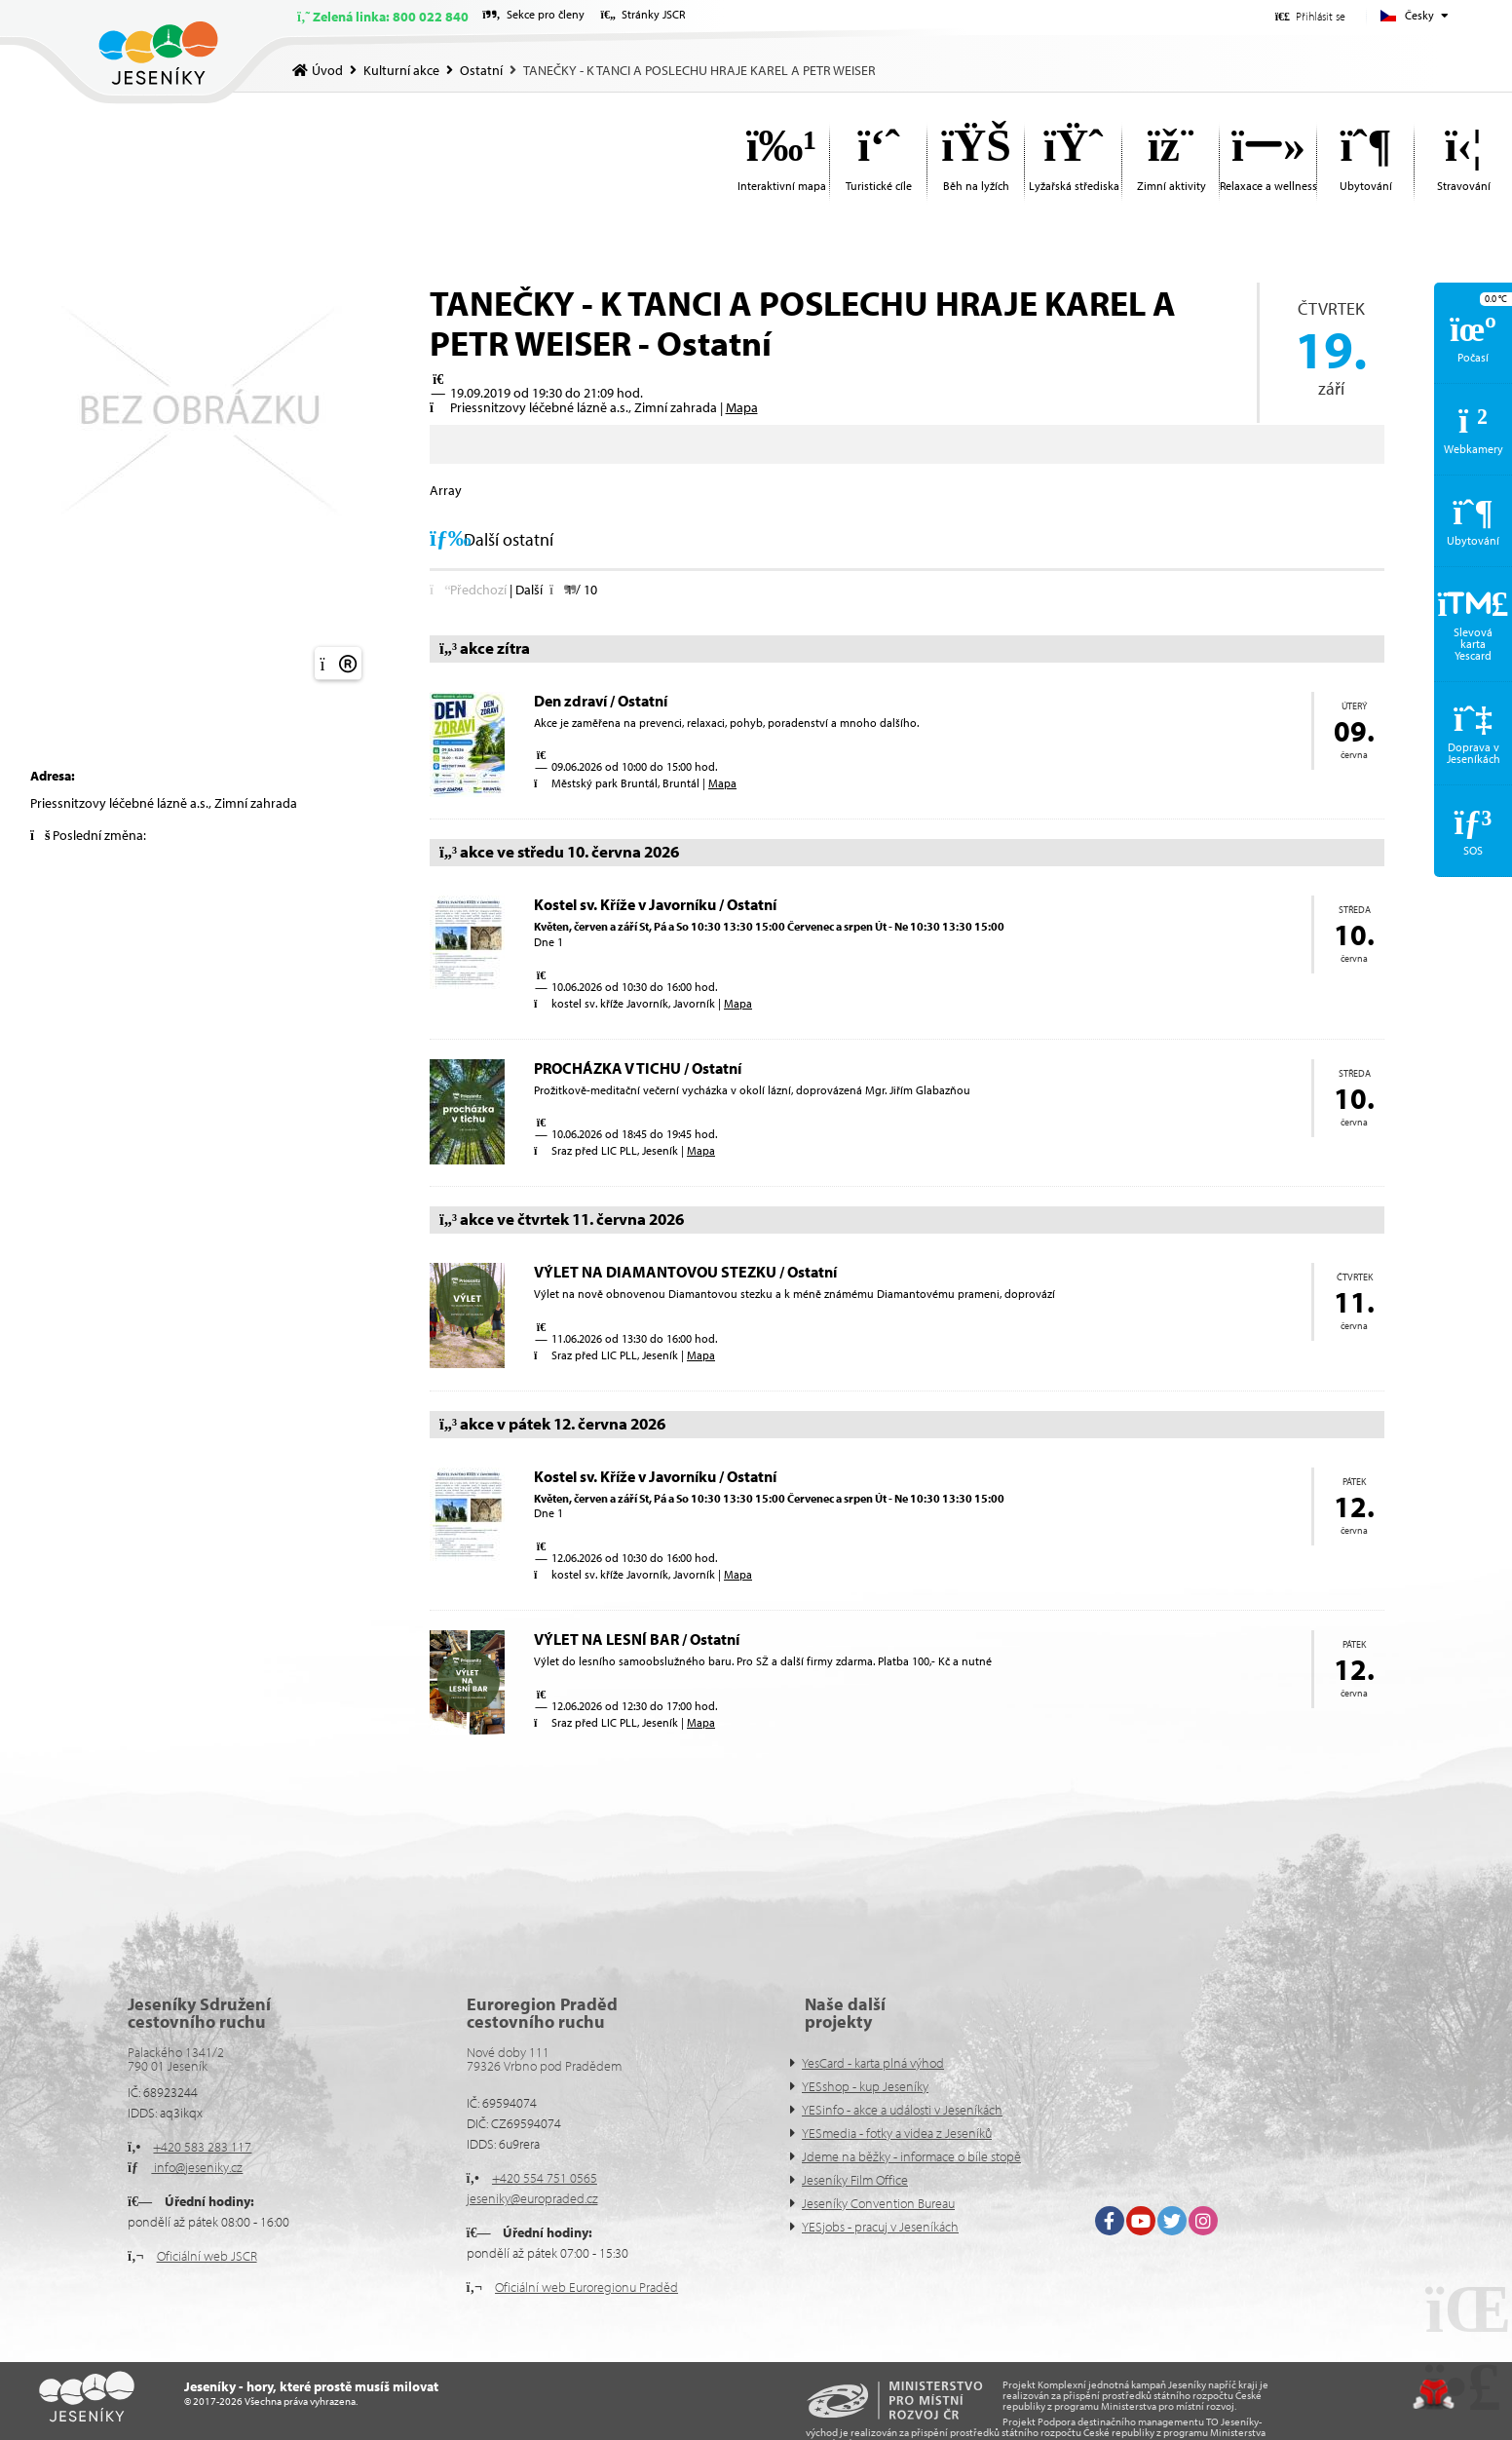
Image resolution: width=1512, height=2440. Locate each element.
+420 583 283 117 (202, 2146)
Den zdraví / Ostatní (600, 700)
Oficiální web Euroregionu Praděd (586, 2287)
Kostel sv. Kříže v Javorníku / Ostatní (655, 904)
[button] (1310, 16)
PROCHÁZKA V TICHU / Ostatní (637, 1068)
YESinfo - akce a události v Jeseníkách (902, 2109)
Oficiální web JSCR (207, 2256)
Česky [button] (1419, 15)
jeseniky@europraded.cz (532, 2198)
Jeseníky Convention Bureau (878, 2203)
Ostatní (481, 70)
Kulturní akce (401, 70)
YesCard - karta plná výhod (873, 2063)
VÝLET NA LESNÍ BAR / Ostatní (636, 1639)
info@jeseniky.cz (197, 2167)
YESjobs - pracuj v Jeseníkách (880, 2226)
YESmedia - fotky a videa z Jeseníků (897, 2133)
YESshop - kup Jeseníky (865, 2086)
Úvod (158, 53)
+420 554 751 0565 (544, 2178)
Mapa (742, 407)
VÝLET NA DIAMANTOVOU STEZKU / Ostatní (685, 1271)
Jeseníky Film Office (855, 2180)
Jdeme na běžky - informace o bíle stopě (911, 2156)
